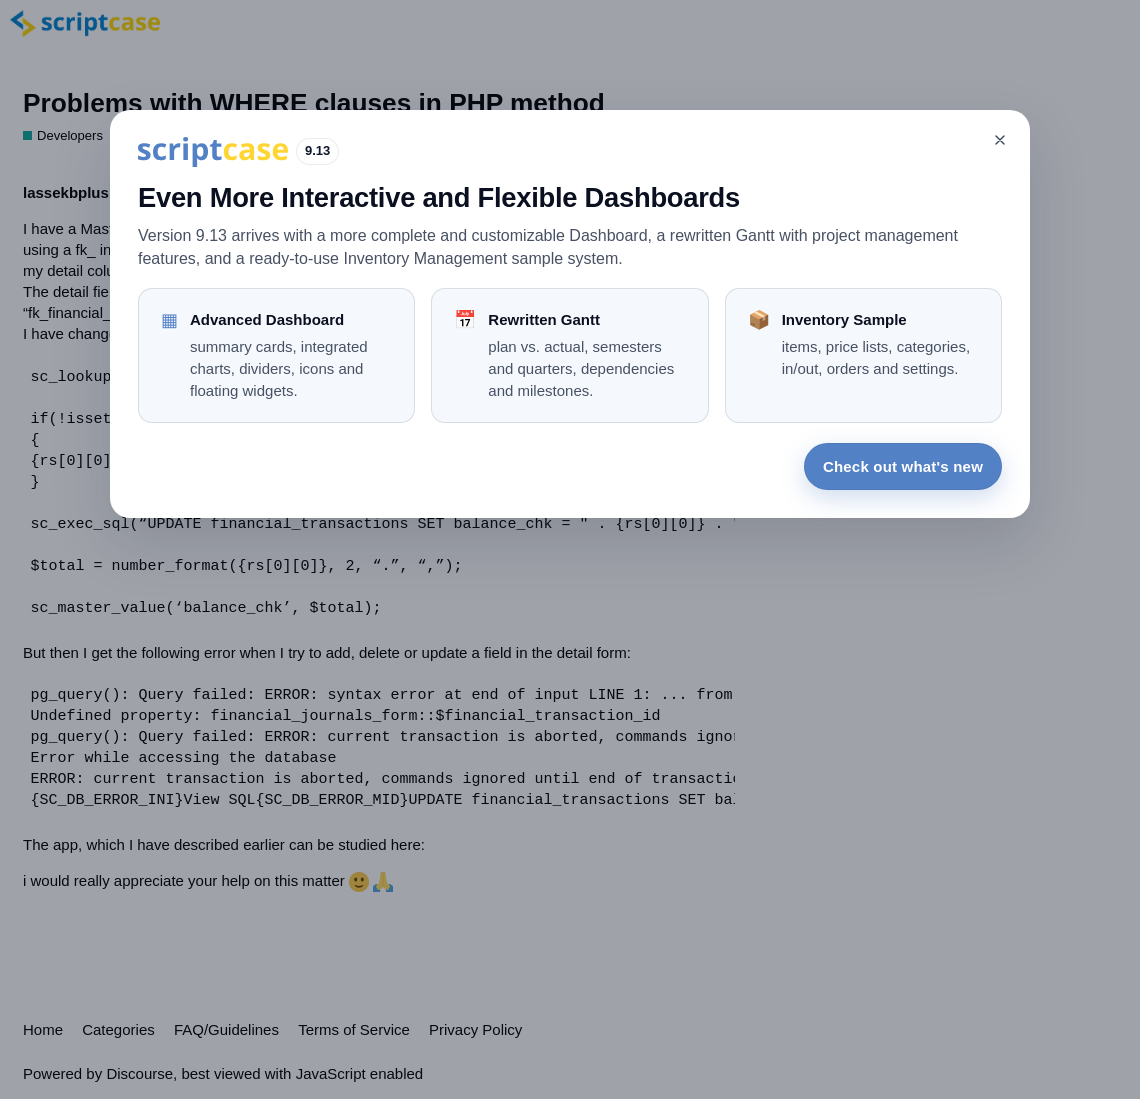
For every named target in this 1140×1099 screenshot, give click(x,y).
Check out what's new (903, 466)
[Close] (1000, 140)
